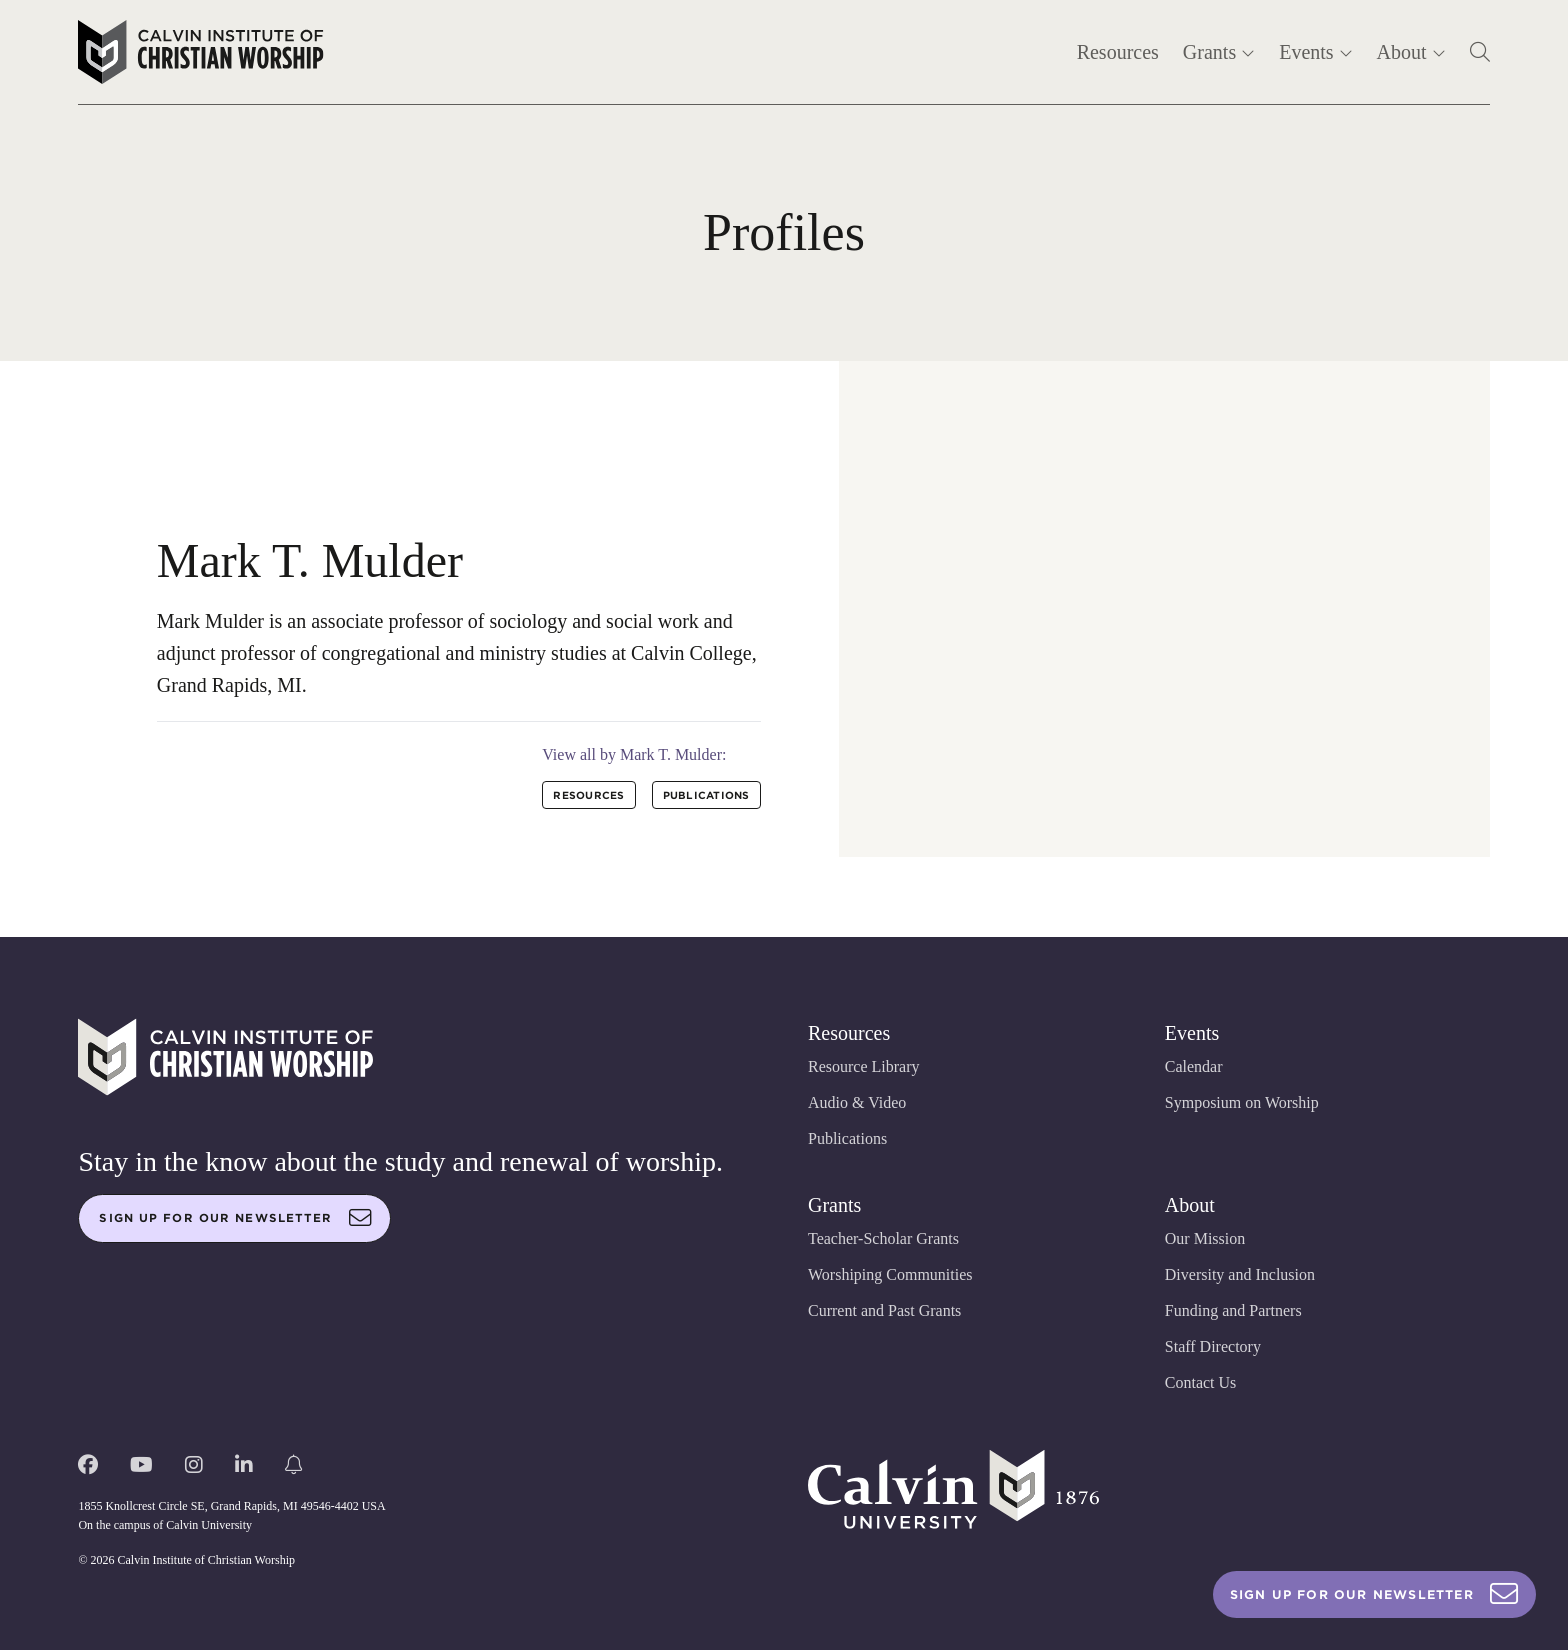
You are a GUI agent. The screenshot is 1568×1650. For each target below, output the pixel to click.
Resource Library (864, 1066)
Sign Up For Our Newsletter (1374, 1594)
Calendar (1194, 1066)
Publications (847, 1138)
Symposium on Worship (1242, 1102)
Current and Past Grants (884, 1310)
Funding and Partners (1233, 1310)
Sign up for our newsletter (235, 1218)
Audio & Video (857, 1102)
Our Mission (1205, 1238)
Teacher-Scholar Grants (883, 1238)
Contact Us (1201, 1382)
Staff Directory (1213, 1346)
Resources (1118, 52)
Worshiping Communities (890, 1274)
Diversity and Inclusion (1240, 1274)
